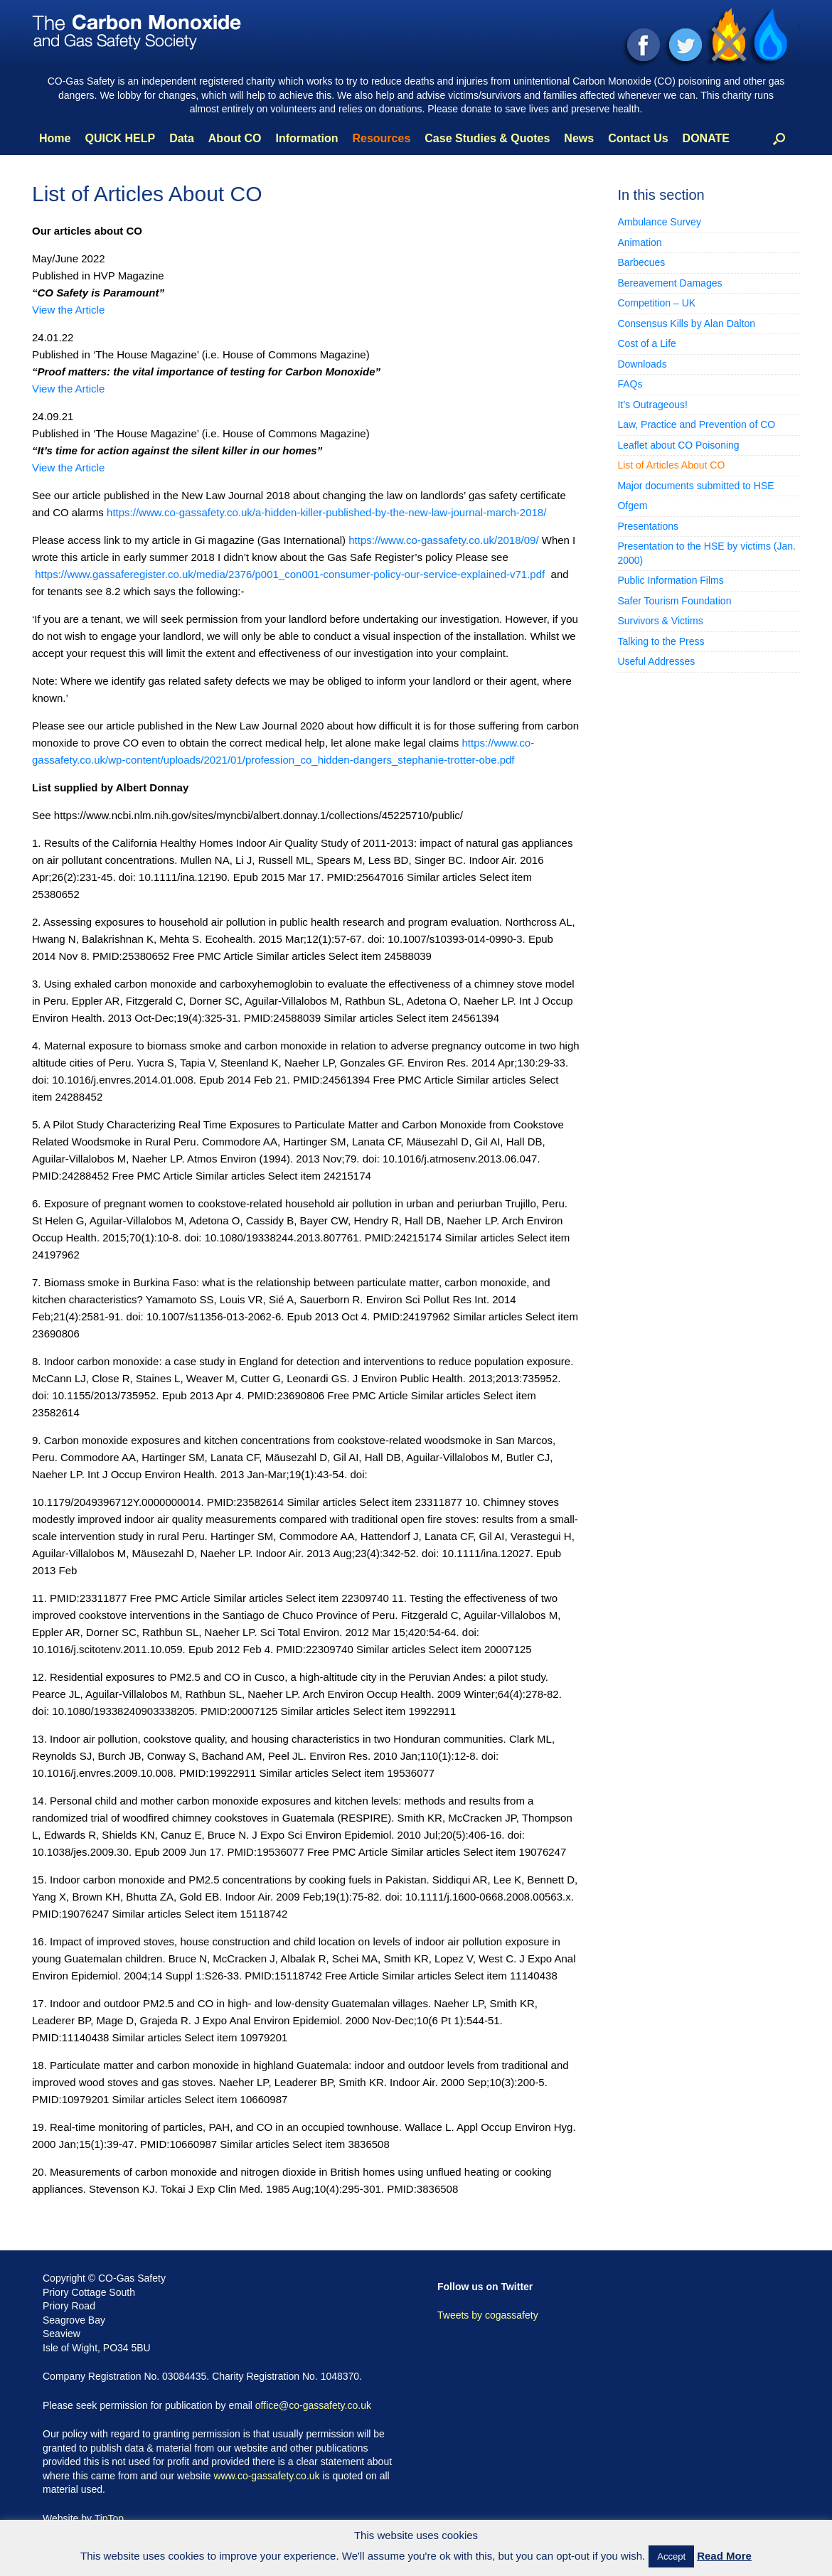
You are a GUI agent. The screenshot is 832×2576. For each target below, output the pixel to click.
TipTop (109, 2518)
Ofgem (632, 505)
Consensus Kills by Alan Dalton (686, 323)
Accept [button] (671, 2556)
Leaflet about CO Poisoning (678, 445)
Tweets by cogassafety (487, 2315)
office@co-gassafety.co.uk (313, 2405)
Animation (639, 242)
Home (54, 138)
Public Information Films (670, 580)
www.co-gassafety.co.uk (266, 2475)
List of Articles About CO (671, 465)
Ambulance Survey (659, 222)
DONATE (706, 138)
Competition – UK (656, 303)
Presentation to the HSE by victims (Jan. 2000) (706, 553)
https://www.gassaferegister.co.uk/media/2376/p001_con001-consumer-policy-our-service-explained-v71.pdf (290, 574)
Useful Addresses (656, 661)
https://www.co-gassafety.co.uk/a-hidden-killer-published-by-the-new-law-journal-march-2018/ (326, 512)
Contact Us (638, 138)
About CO (235, 138)
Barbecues (641, 262)
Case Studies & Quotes (487, 138)
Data (181, 138)
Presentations (647, 526)
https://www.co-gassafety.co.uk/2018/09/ (445, 540)
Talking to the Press (660, 641)
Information (306, 138)
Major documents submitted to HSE (695, 485)
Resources (381, 138)
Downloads (641, 364)
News (579, 138)
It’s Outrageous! (652, 404)
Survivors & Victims (660, 620)
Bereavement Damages (669, 283)
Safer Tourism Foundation (674, 600)
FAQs (629, 384)
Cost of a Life (646, 343)
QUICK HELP (120, 138)
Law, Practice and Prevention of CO (696, 424)
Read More (724, 2556)
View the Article (68, 310)
